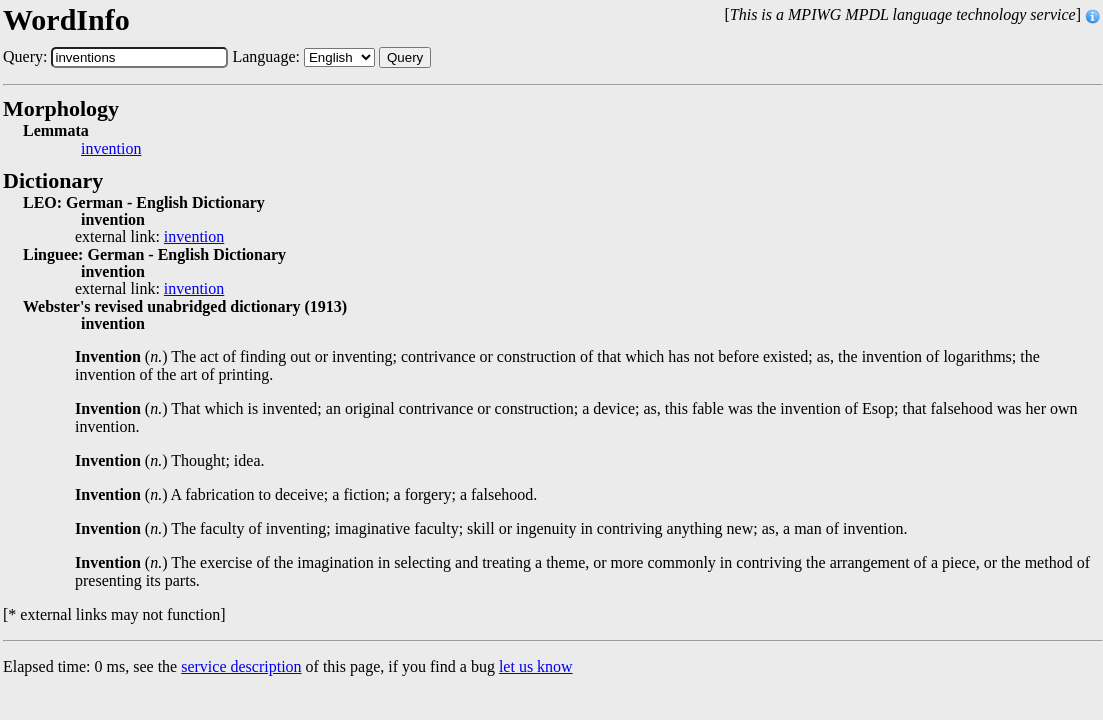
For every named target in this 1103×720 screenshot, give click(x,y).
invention (111, 149)
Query (405, 57)
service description (241, 666)
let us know (536, 666)
